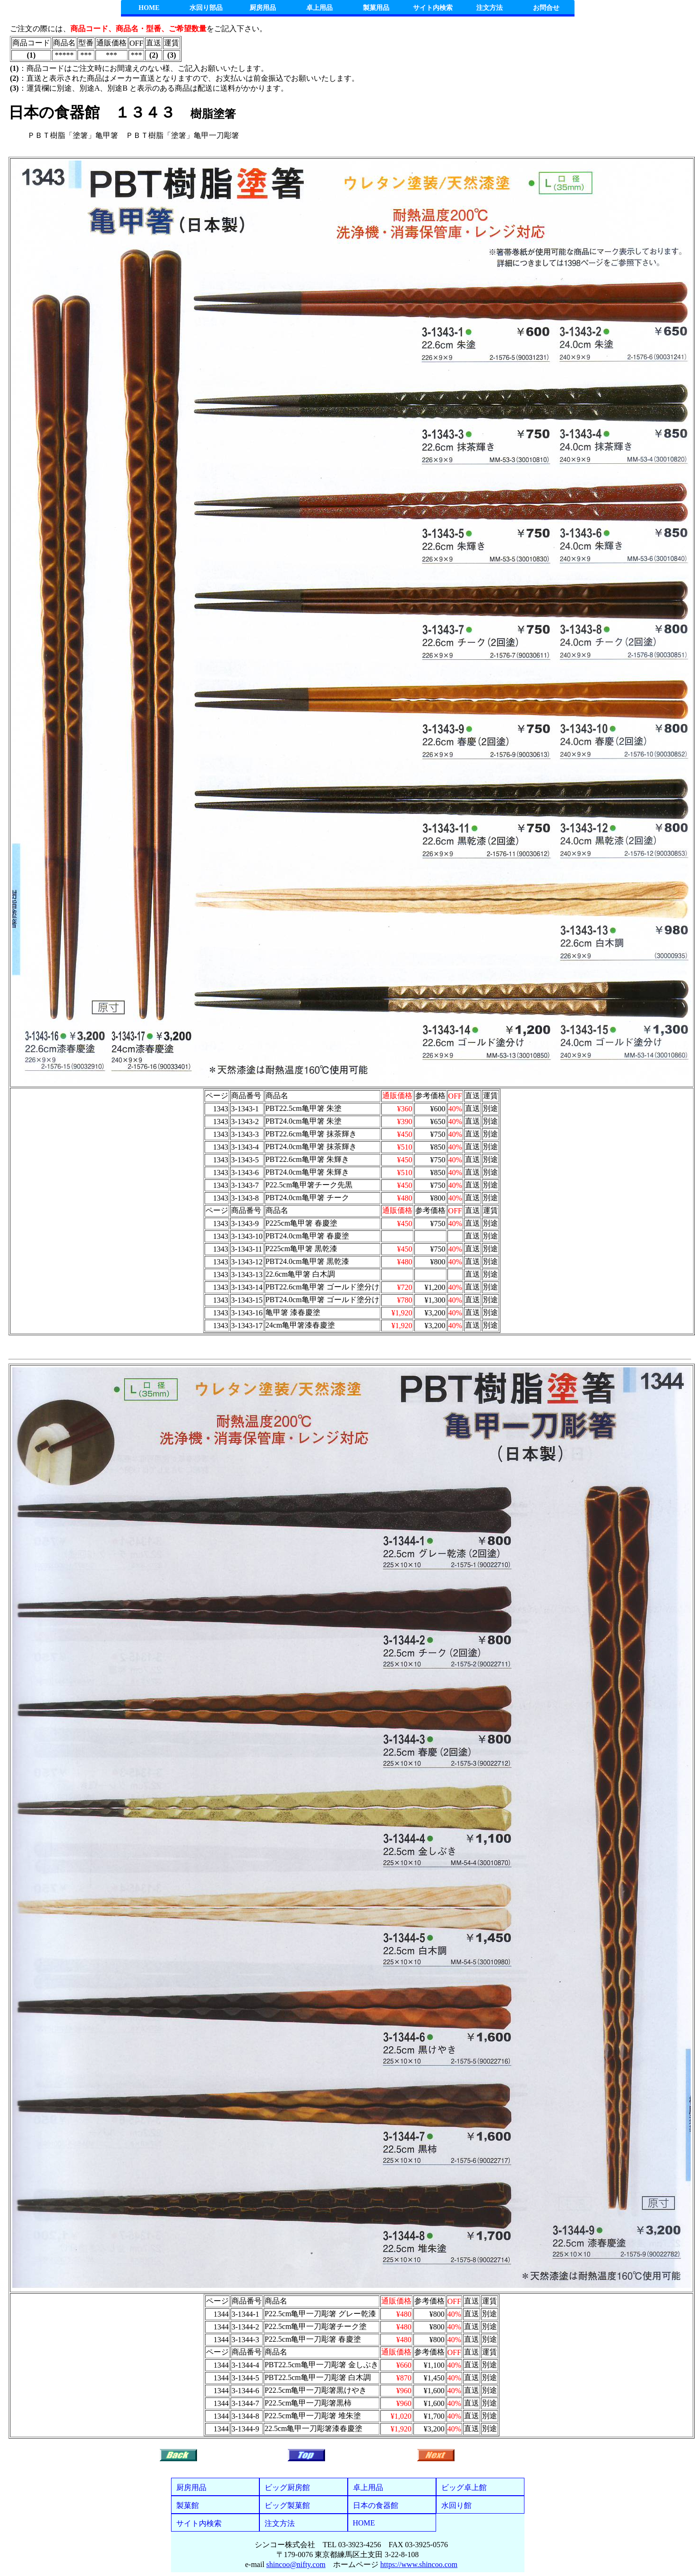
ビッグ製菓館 (287, 2505)
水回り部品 (206, 7)
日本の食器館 (375, 2505)
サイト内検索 (433, 7)
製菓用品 (376, 7)
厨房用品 (262, 7)
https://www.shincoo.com (418, 2564)
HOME (148, 7)
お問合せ (546, 7)
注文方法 (489, 7)
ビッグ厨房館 (287, 2487)
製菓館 (187, 2505)
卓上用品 (319, 7)
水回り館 (456, 2505)
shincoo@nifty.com (296, 2564)
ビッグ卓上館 (464, 2487)
